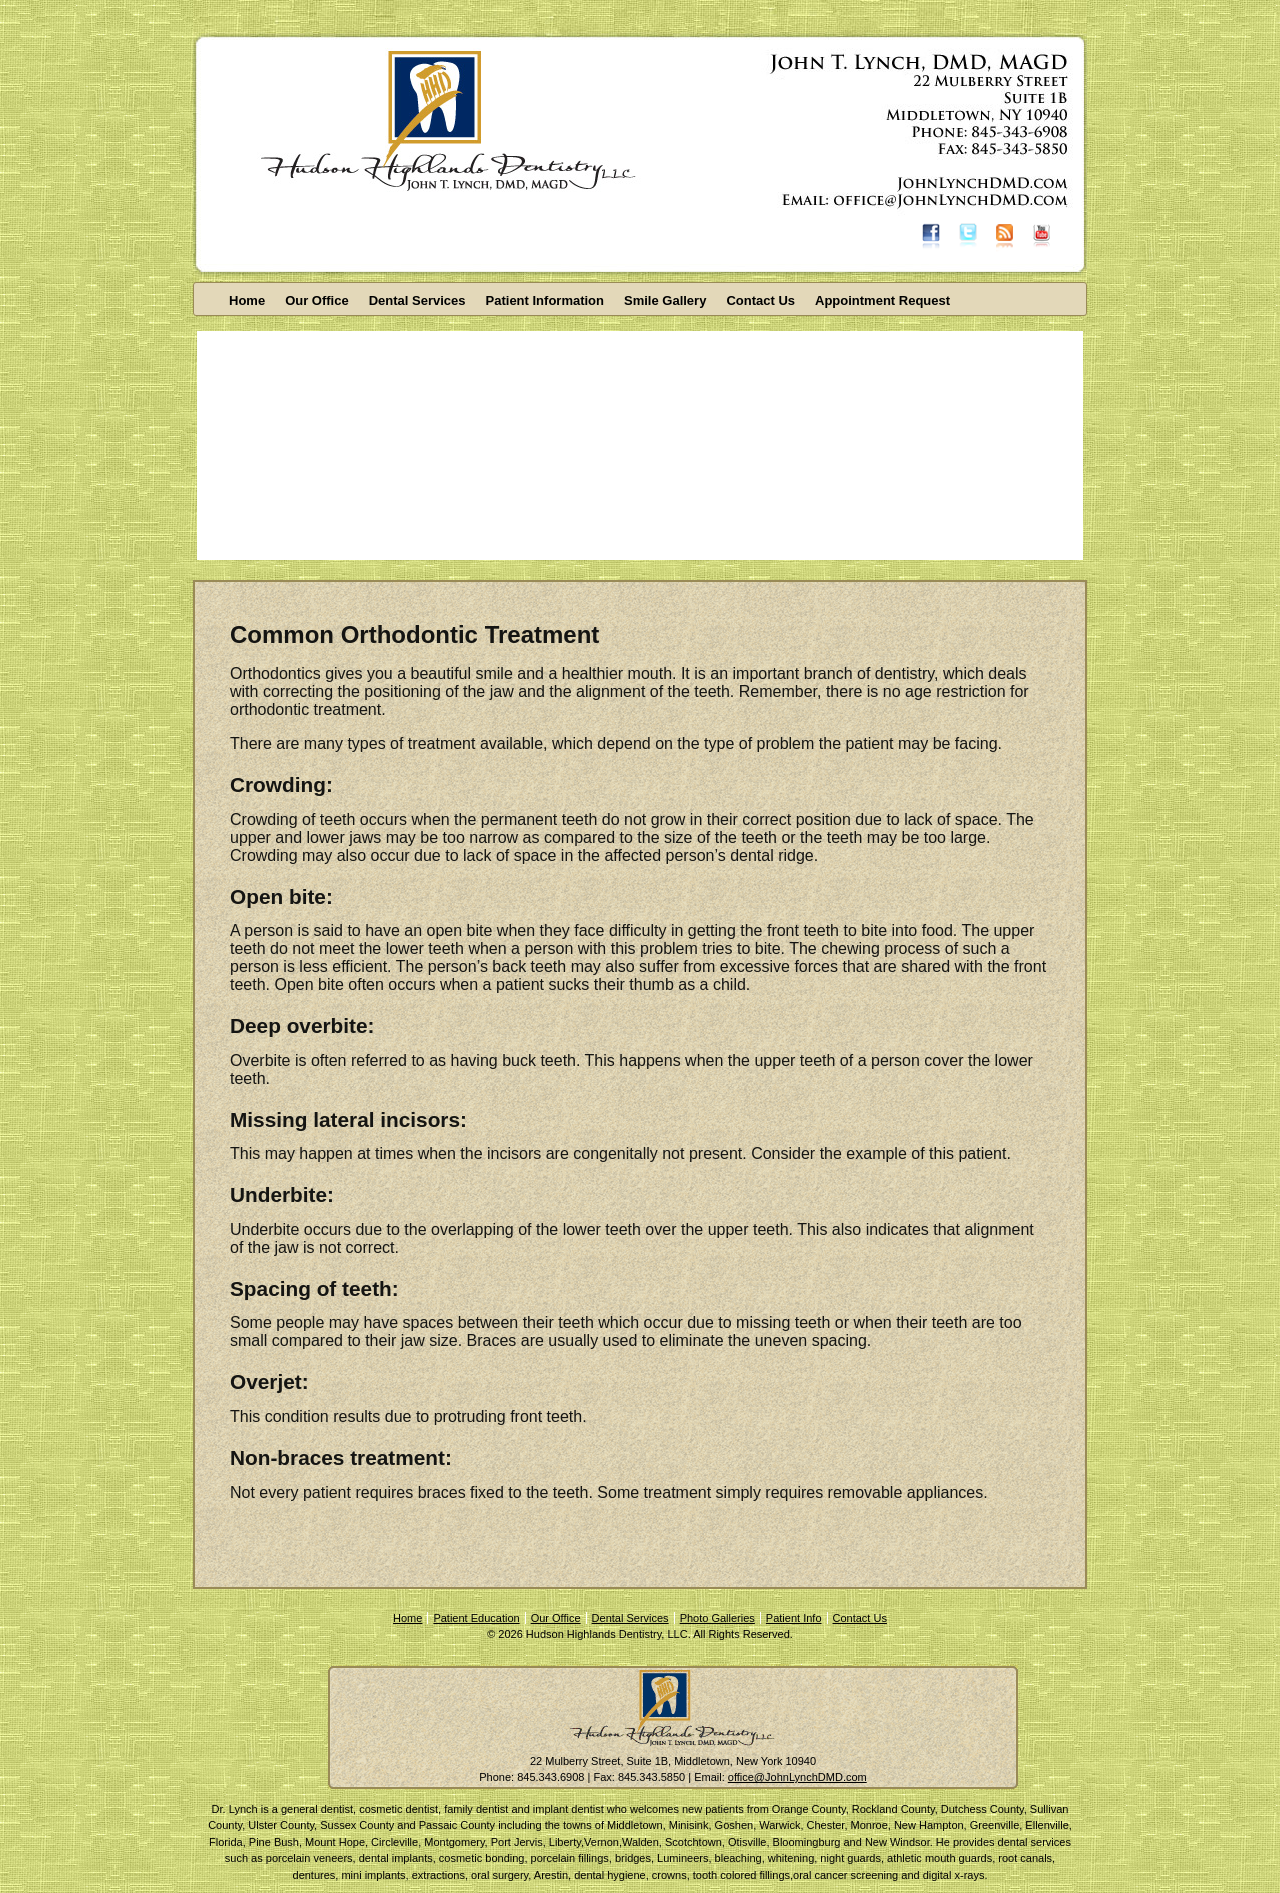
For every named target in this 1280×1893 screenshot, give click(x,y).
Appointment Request (882, 300)
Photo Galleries (717, 1618)
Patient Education (476, 1618)
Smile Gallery (665, 300)
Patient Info (794, 1618)
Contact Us (760, 300)
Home (247, 300)
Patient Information (545, 300)
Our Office (317, 300)
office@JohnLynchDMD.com (797, 1777)
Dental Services (417, 300)
